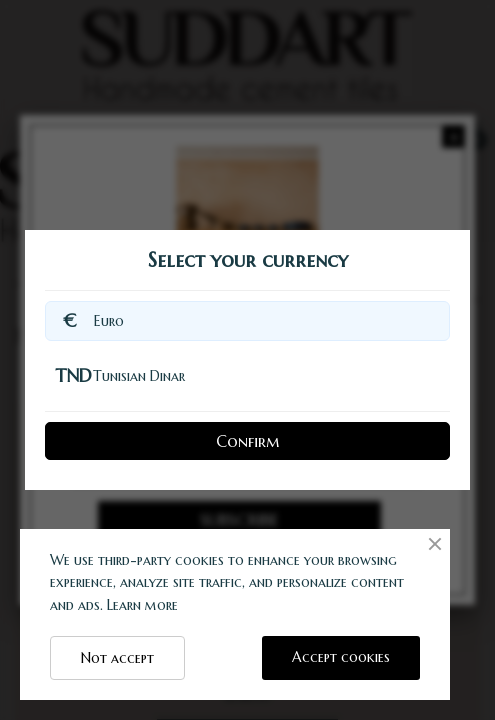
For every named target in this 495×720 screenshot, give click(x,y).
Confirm (247, 441)
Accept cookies (341, 657)
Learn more (142, 605)
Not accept (117, 658)
